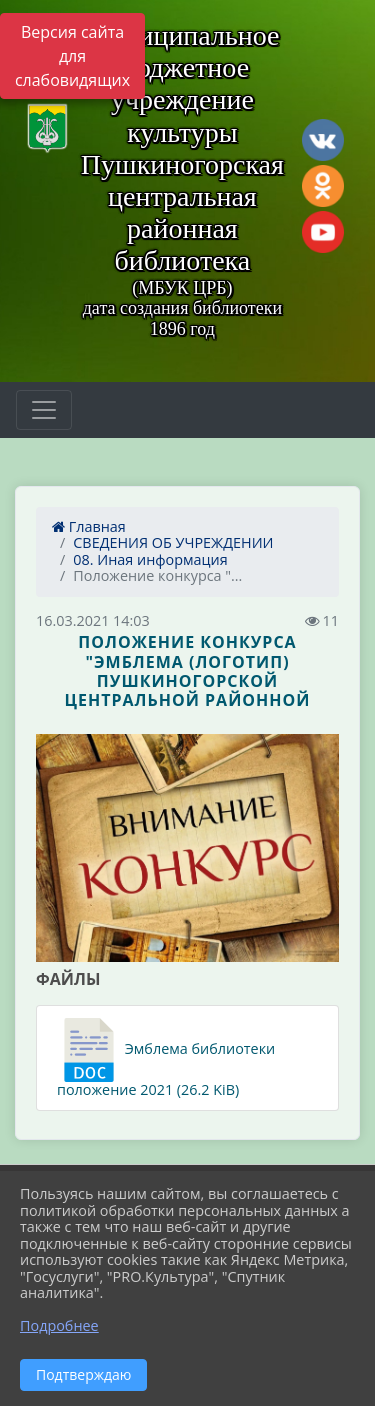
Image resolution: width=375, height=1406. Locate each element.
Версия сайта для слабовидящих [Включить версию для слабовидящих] (72, 56)
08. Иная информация (150, 559)
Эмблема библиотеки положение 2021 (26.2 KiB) (166, 1058)
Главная (89, 526)
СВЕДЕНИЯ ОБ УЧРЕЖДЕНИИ (173, 542)
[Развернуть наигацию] (44, 410)
